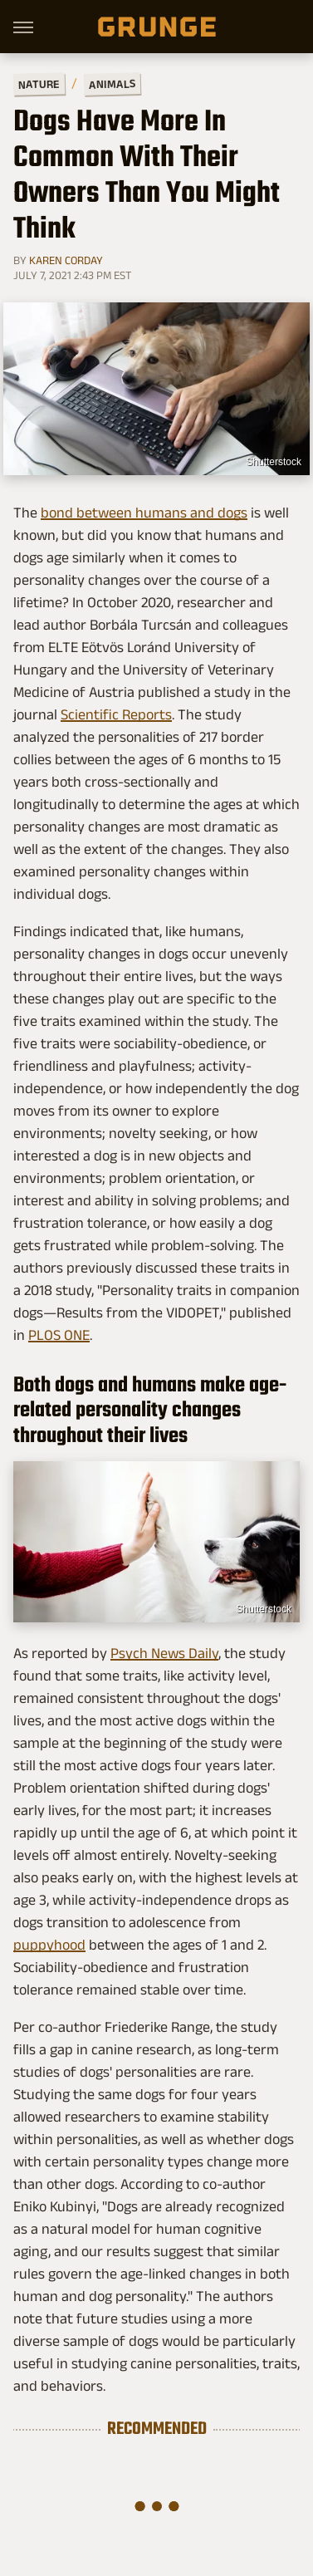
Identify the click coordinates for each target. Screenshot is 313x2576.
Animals (112, 83)
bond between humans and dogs (144, 512)
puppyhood (49, 1944)
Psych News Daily (164, 1653)
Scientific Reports (116, 714)
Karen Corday (66, 260)
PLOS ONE (59, 1335)
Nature (39, 83)
